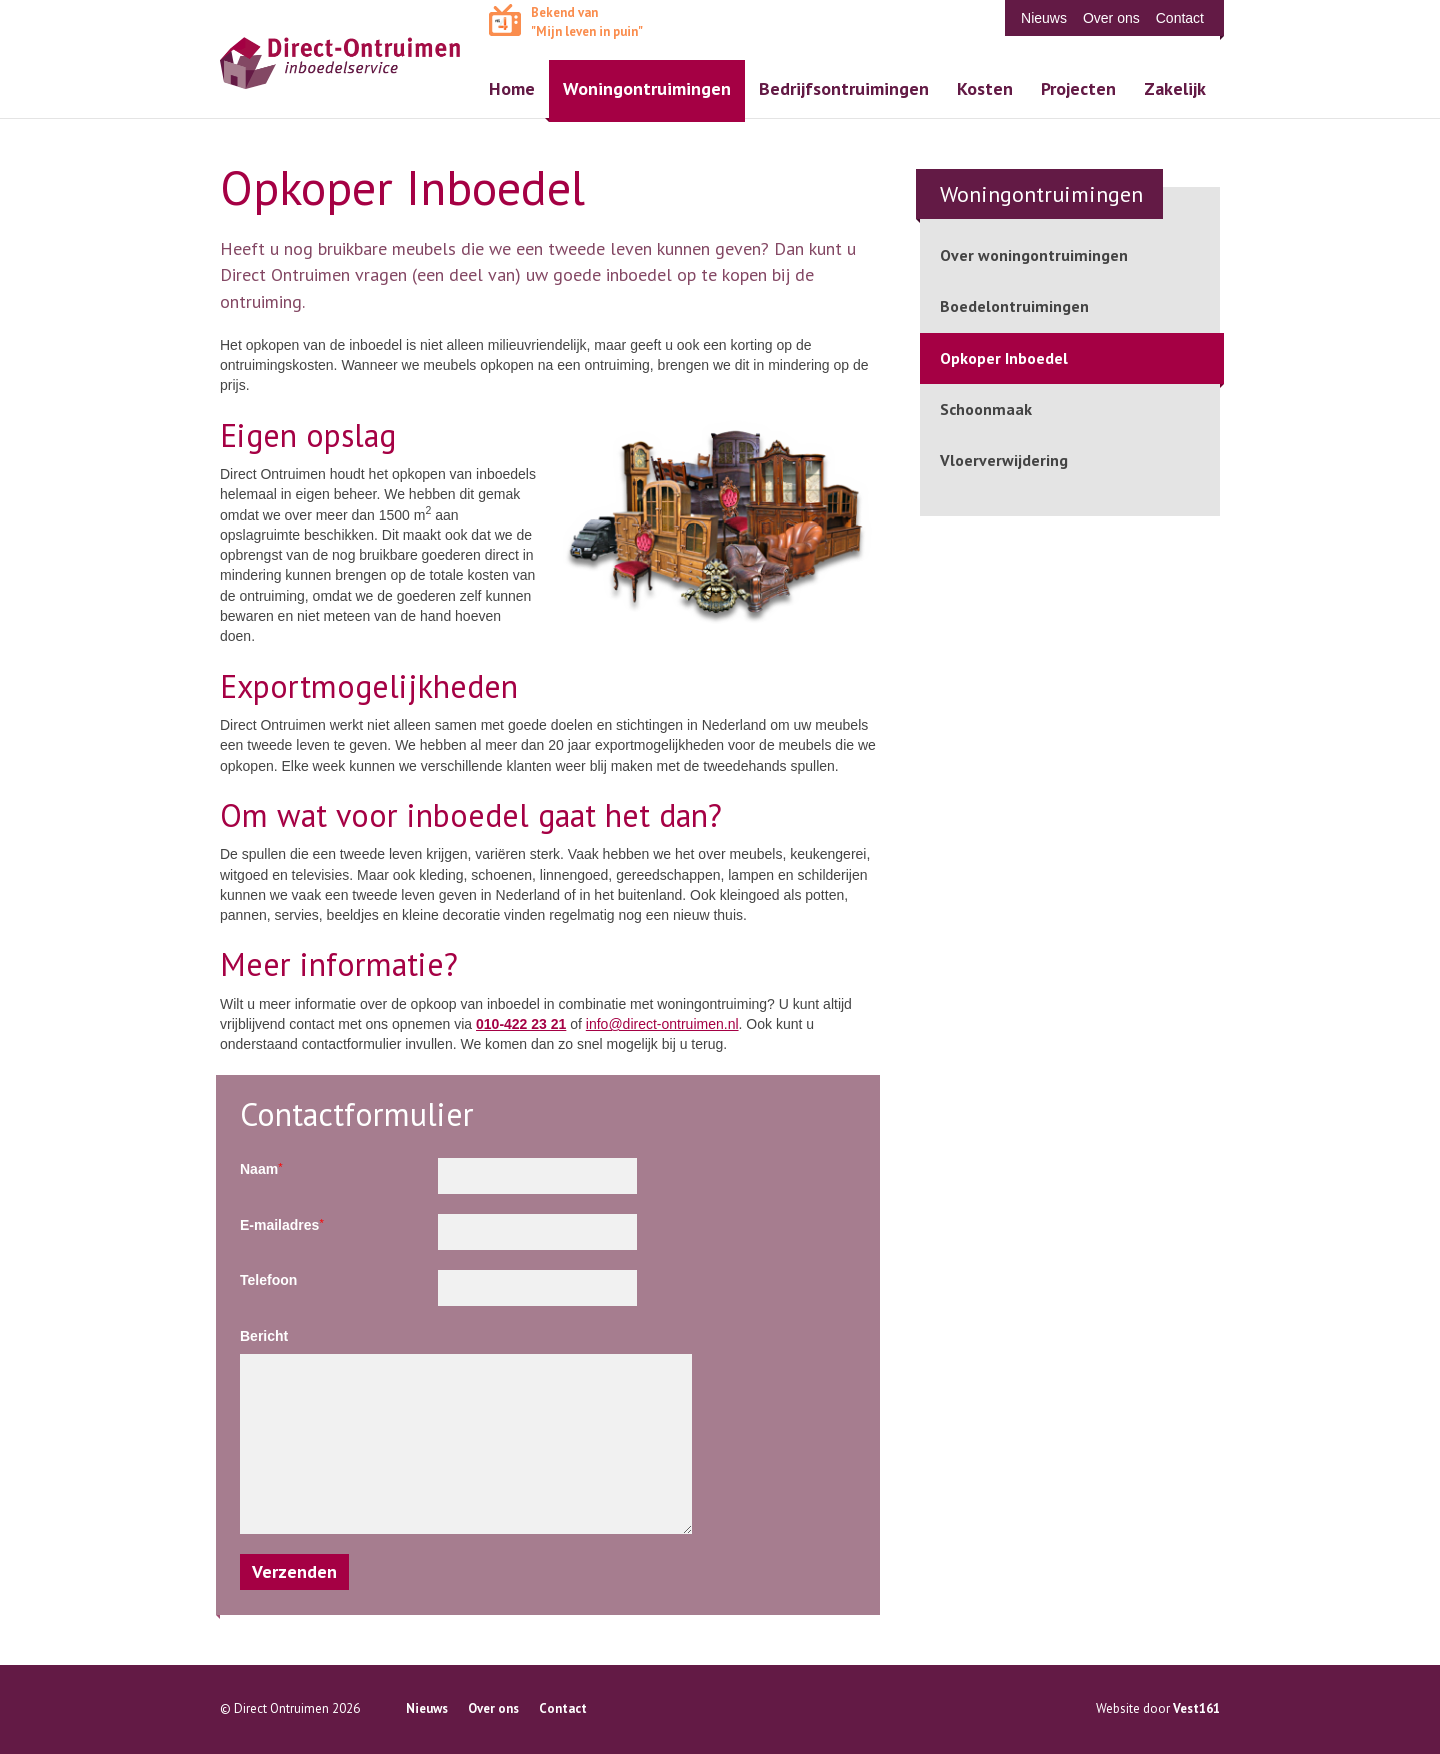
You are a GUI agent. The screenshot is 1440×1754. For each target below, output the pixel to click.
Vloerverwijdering (1004, 460)
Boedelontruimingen (1014, 306)
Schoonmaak (986, 409)
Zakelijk (1175, 88)
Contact (1180, 18)
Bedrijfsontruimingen (844, 88)
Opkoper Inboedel (1004, 358)
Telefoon (268, 1280)
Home (512, 88)
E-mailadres (282, 1224)
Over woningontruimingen (1034, 255)
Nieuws (1044, 18)
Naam (261, 1168)
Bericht (264, 1336)
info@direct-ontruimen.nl (662, 1024)
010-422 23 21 (521, 1024)
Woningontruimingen (647, 88)
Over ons (1111, 18)
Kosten (985, 88)
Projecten (1078, 88)
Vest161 (1196, 1708)
